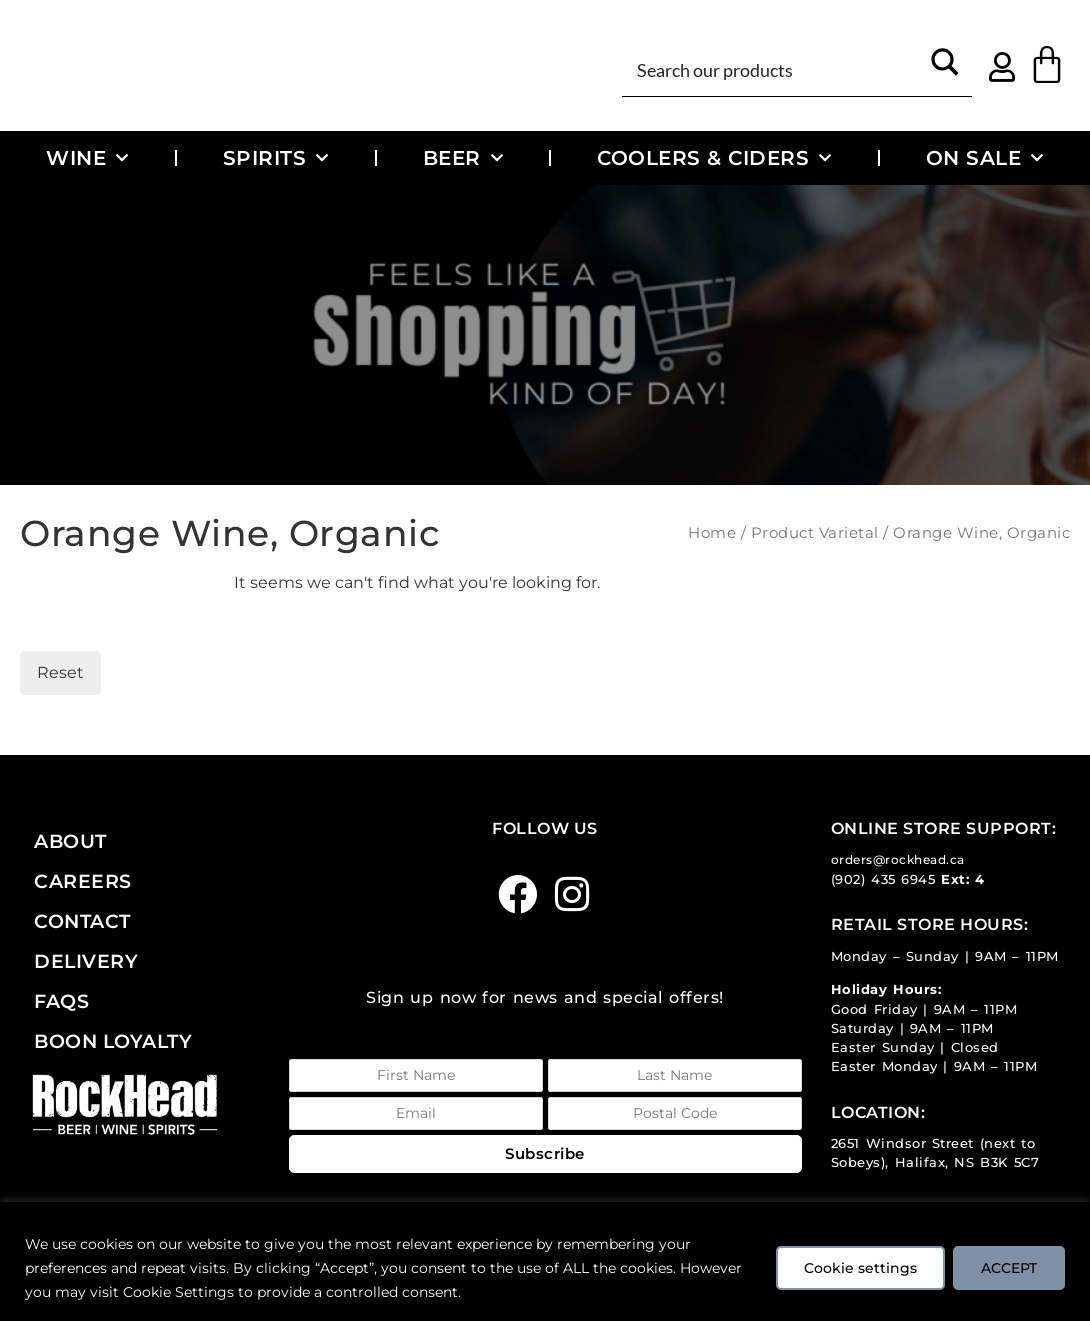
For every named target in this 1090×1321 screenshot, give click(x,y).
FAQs (61, 1001)
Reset (60, 672)
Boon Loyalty (113, 1041)
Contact (82, 921)
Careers (83, 881)
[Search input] (775, 68)
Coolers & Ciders (714, 158)
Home (712, 533)
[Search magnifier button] (945, 68)
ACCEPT (1008, 1268)
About (70, 841)
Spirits (276, 158)
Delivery (86, 961)
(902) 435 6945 (883, 879)
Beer (463, 158)
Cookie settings (857, 1268)
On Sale (985, 158)
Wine (87, 158)
